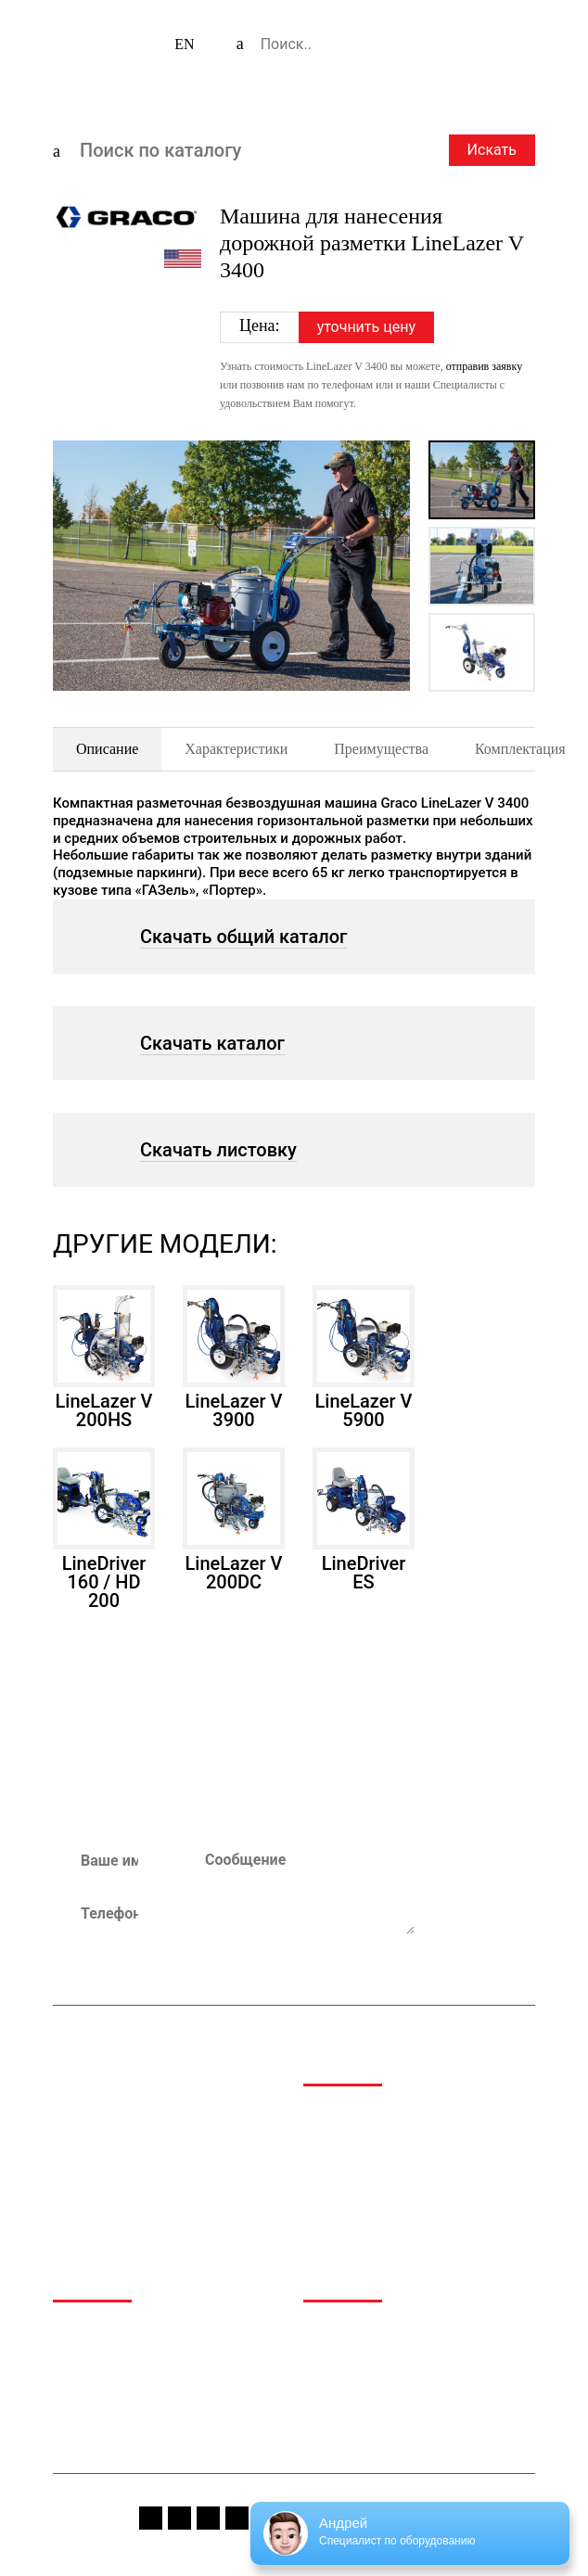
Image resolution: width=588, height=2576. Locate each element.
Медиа (324, 2330)
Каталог (78, 2354)
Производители (101, 2377)
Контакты (83, 2425)
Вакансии (333, 2401)
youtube (208, 2518)
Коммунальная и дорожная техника (414, 2201)
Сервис (75, 2401)
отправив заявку (484, 366)
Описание (107, 749)
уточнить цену (366, 327)
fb (150, 2518)
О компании (91, 2330)
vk (237, 2518)
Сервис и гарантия (361, 2377)
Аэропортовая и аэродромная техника (395, 2121)
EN (184, 44)
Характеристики (236, 749)
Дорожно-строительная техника (403, 2153)
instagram (179, 2518)
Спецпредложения (361, 2354)
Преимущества (381, 749)
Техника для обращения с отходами (415, 2177)
